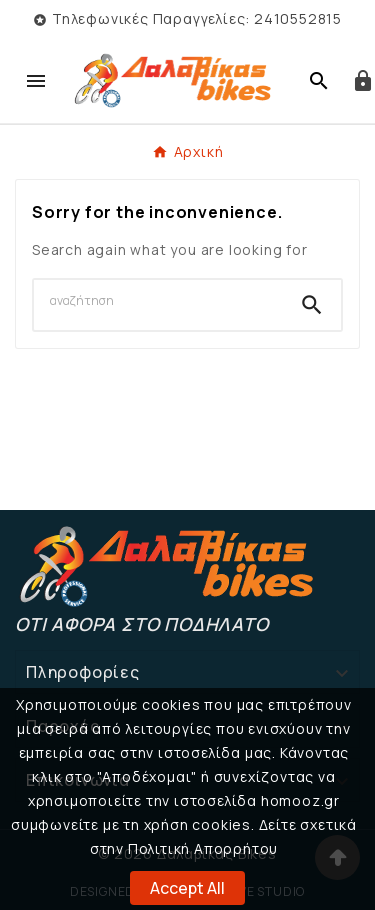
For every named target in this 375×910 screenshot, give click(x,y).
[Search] (158, 301)
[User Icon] (363, 81)
